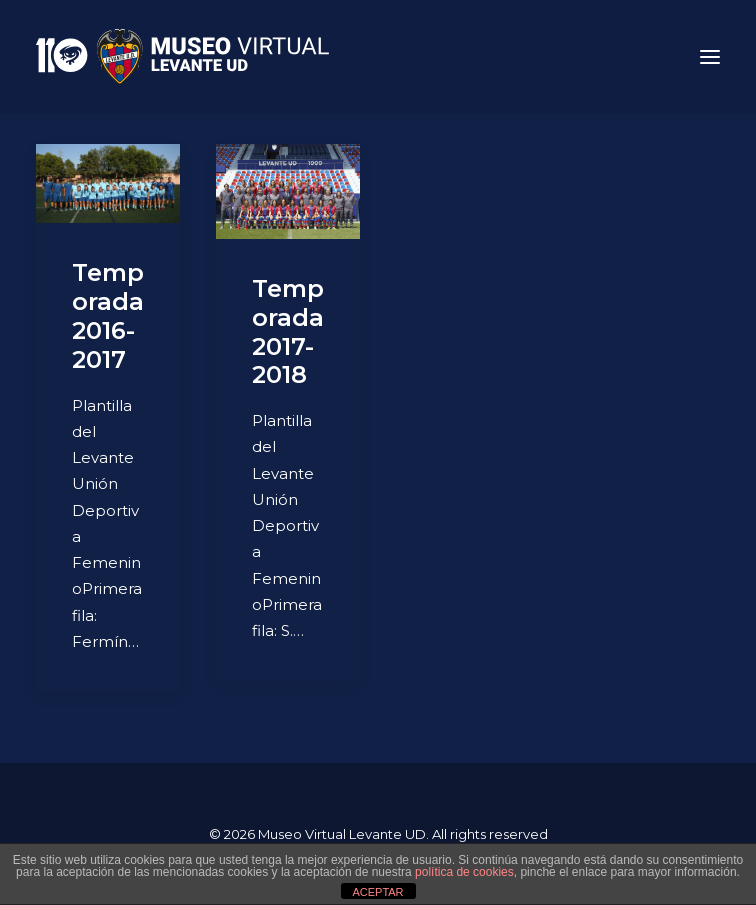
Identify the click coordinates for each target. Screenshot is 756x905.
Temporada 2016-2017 (108, 315)
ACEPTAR (377, 892)
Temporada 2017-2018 (288, 331)
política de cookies (464, 872)
